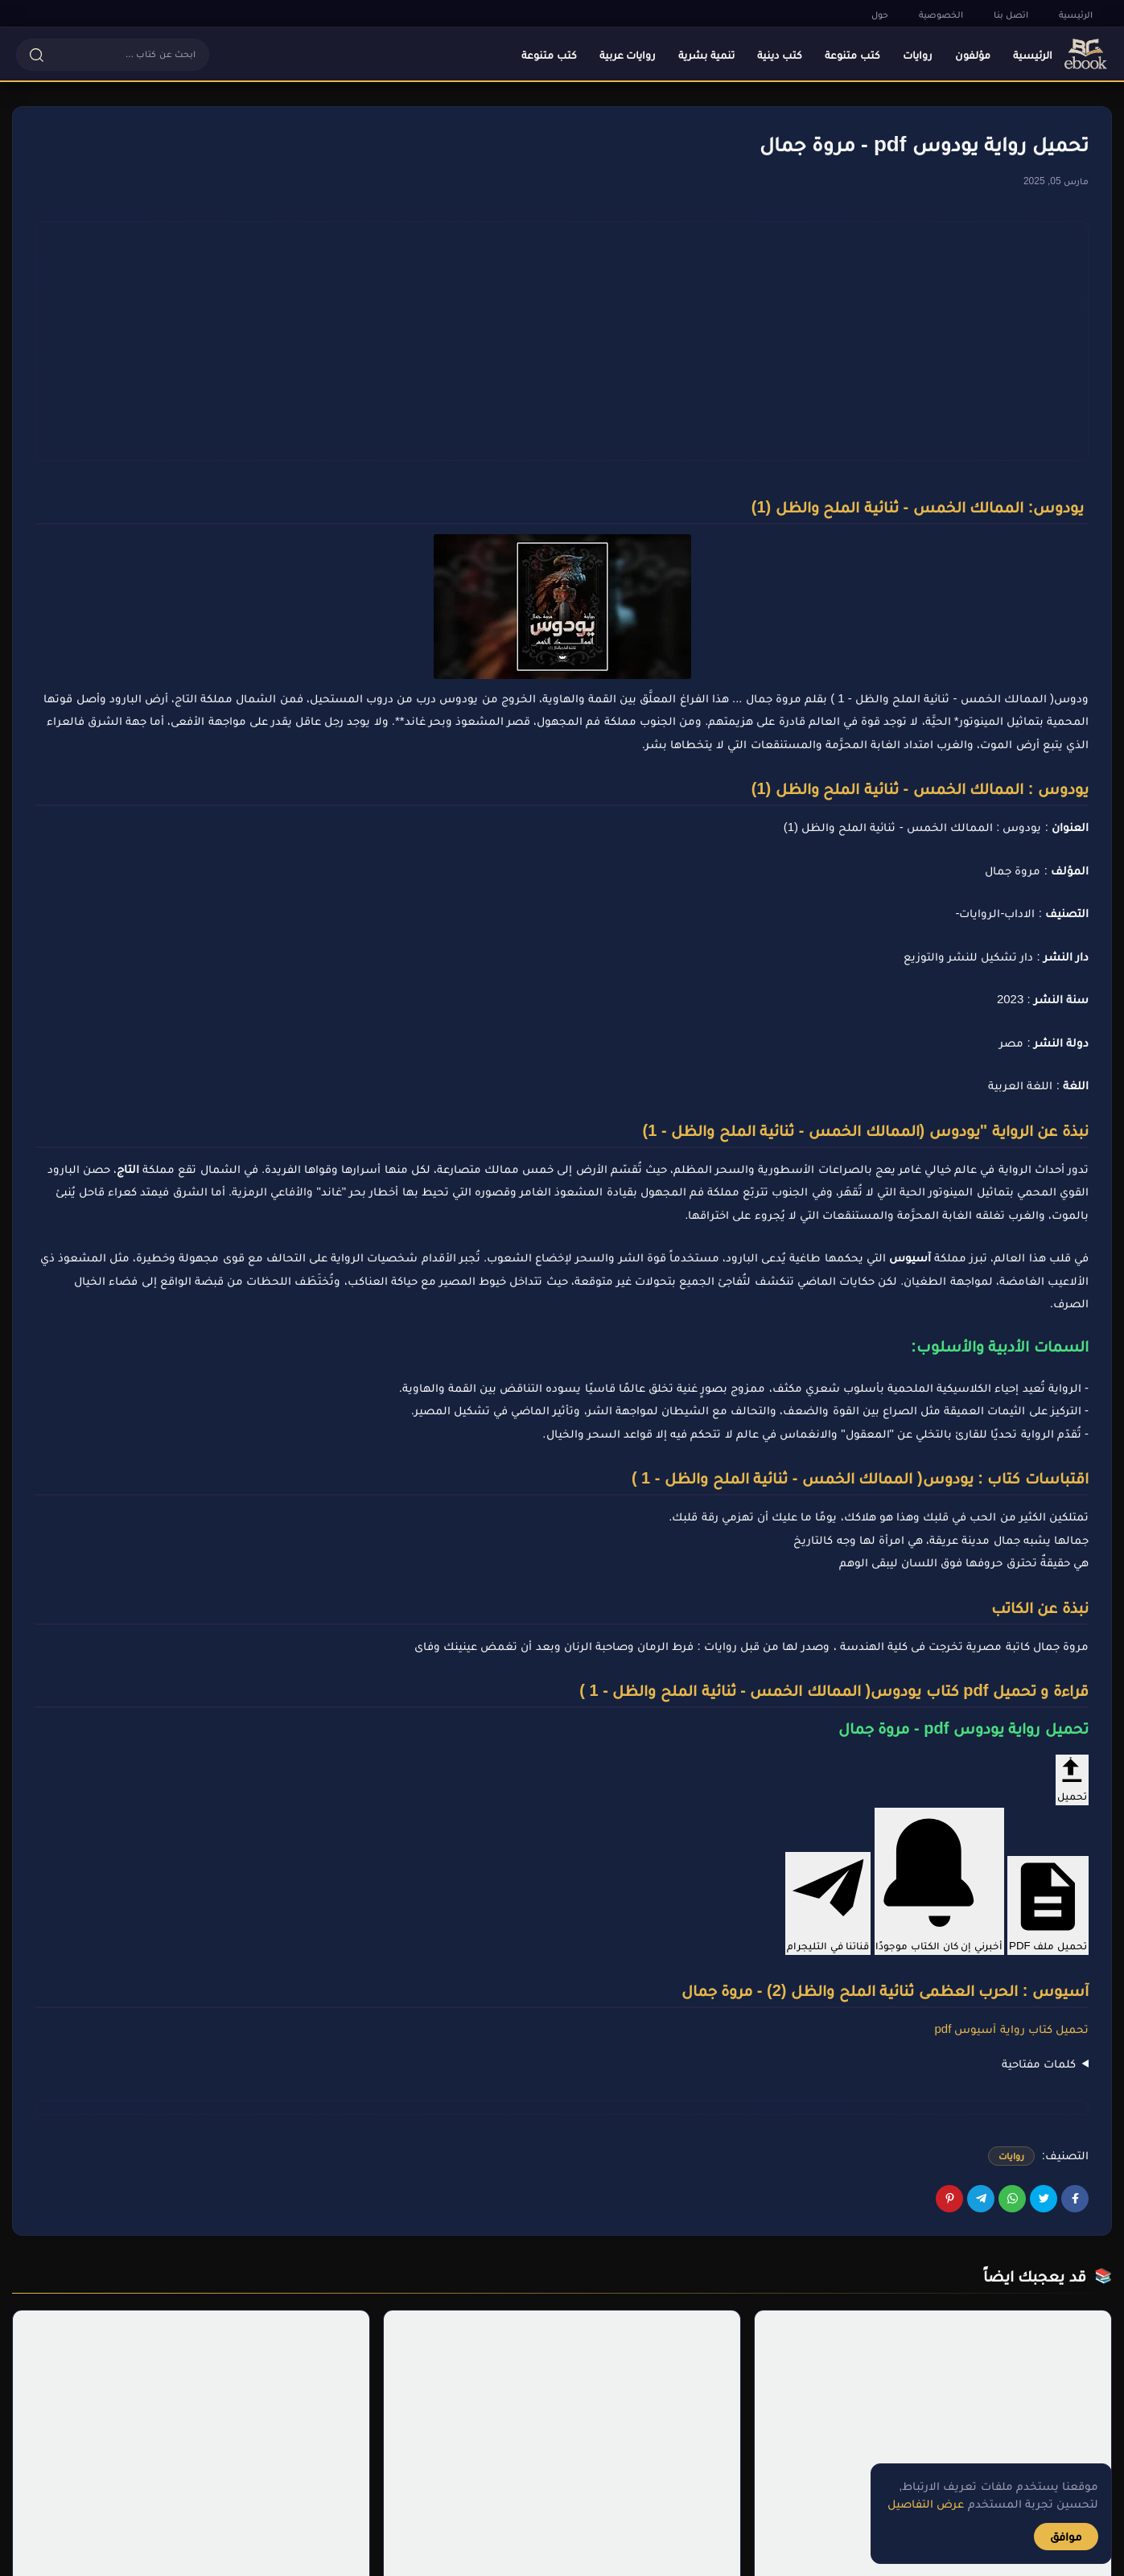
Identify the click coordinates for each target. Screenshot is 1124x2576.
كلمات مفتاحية (1039, 2063)
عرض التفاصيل (925, 2503)
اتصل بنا (1011, 14)
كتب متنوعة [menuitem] (852, 54)
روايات (1011, 2156)
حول (879, 14)
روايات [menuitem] (918, 54)
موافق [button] (1066, 2536)
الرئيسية (1076, 14)
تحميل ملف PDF (1048, 1904)
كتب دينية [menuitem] (779, 54)
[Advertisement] (562, 341)
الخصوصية (941, 14)
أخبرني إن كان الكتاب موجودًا (940, 1880)
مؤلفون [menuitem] (972, 54)
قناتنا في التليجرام (828, 1902)
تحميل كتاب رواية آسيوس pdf (1011, 2028)
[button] (112, 55)
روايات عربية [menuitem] (628, 54)
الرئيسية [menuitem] (1032, 54)
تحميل (1072, 1778)
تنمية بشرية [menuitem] (706, 54)
